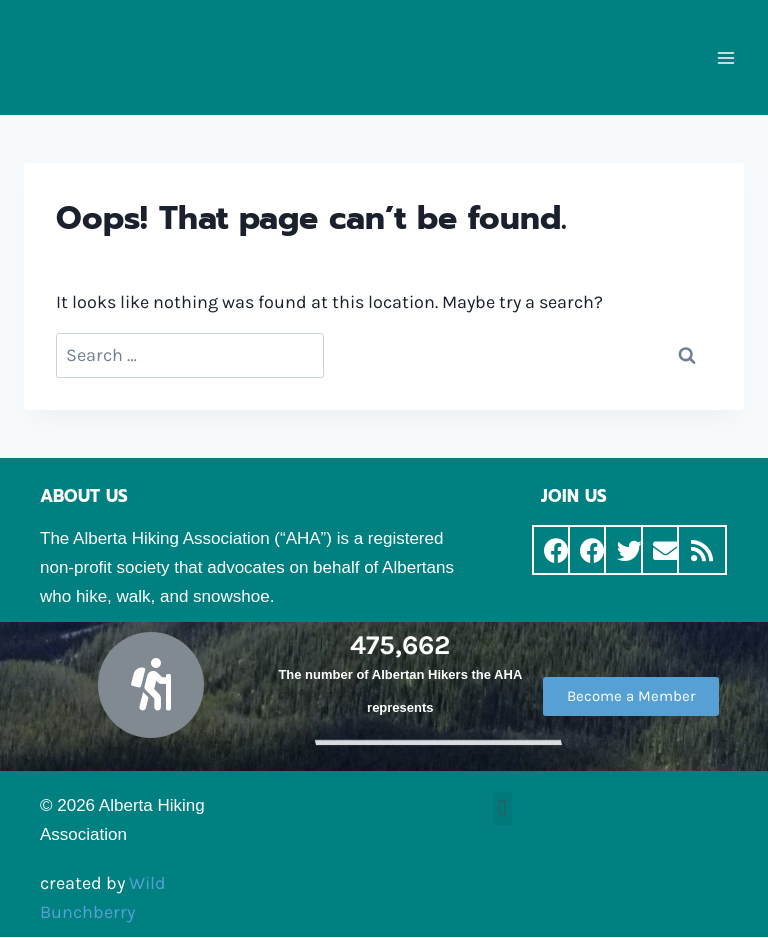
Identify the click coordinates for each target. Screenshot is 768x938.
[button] (631, 696)
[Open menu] (725, 57)
